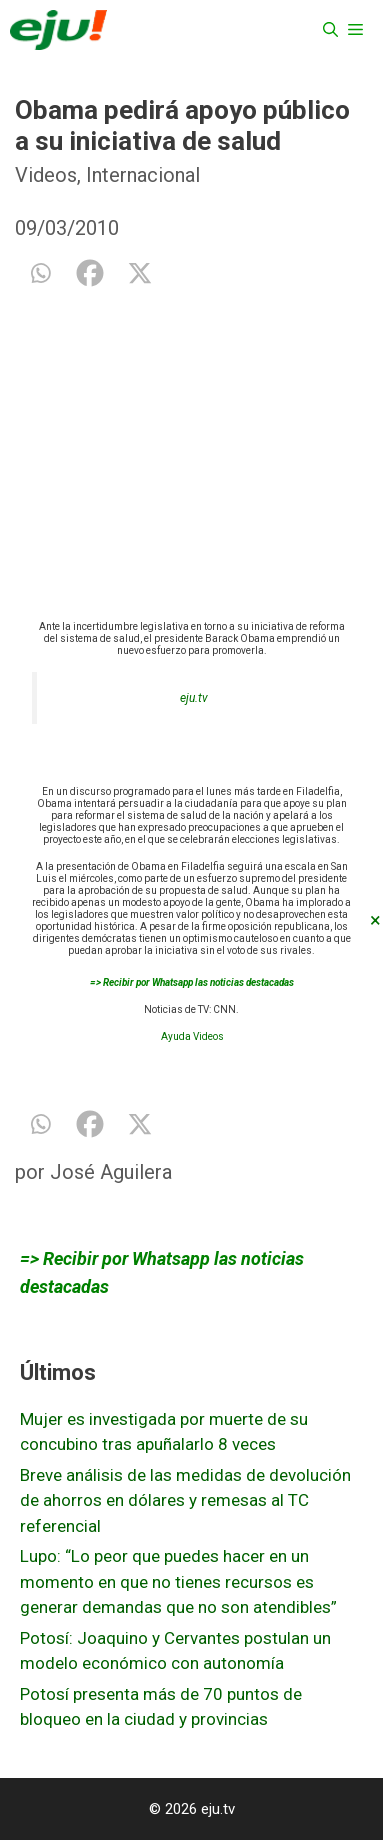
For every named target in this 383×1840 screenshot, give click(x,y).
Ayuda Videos (192, 1036)
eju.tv (194, 698)
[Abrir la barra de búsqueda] (330, 30)
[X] (140, 273)
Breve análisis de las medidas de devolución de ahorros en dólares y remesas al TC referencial (185, 1500)
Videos (46, 175)
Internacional (143, 175)
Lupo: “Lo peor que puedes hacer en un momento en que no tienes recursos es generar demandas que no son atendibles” (178, 1581)
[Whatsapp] (40, 273)
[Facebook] (90, 273)
